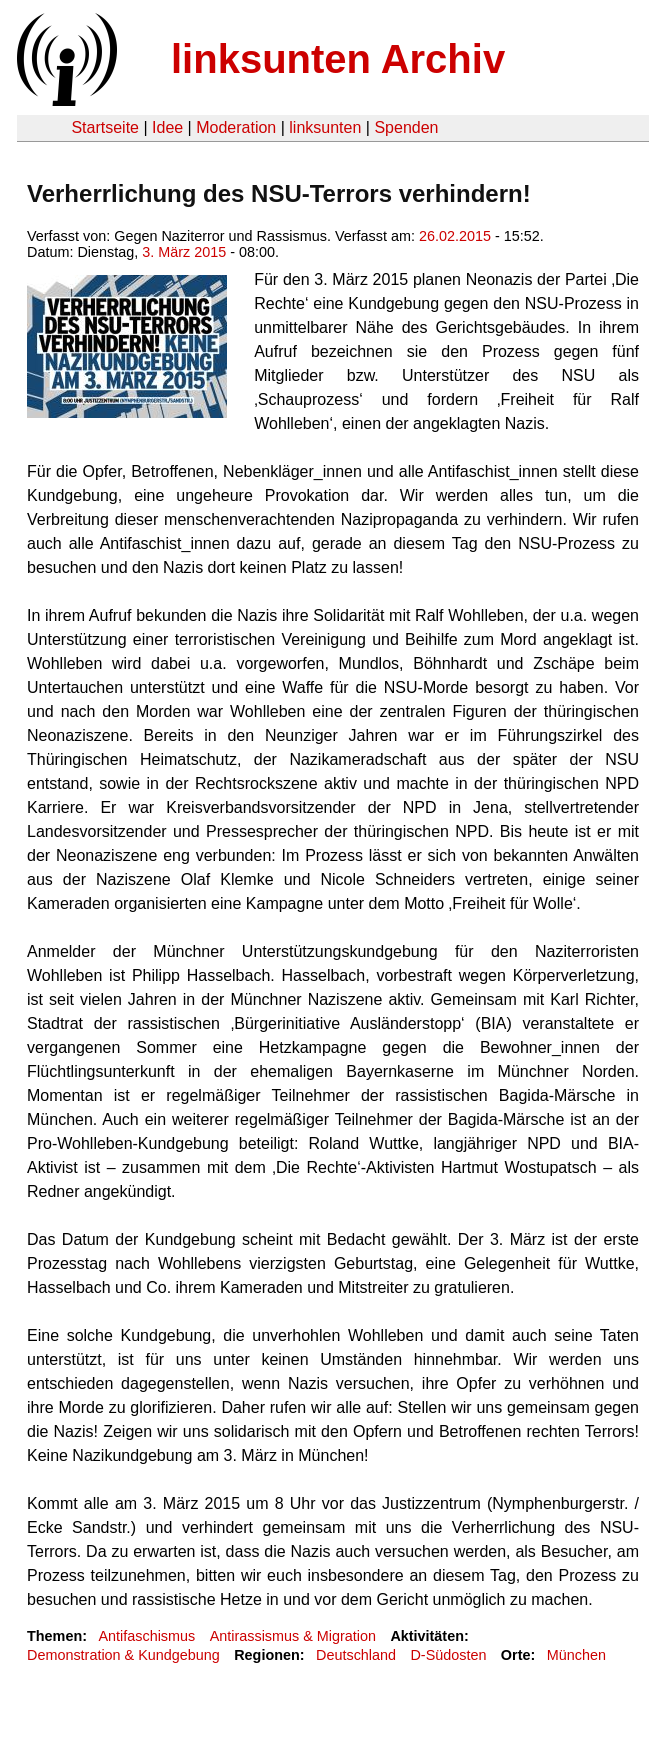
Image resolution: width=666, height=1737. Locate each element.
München (576, 1655)
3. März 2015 (184, 252)
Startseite (105, 127)
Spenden (406, 127)
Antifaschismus (146, 1636)
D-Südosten (448, 1655)
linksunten (325, 127)
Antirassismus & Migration (293, 1636)
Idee (167, 127)
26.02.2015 (455, 236)
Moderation (236, 127)
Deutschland (356, 1655)
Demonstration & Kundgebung (123, 1655)
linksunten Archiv (338, 59)
